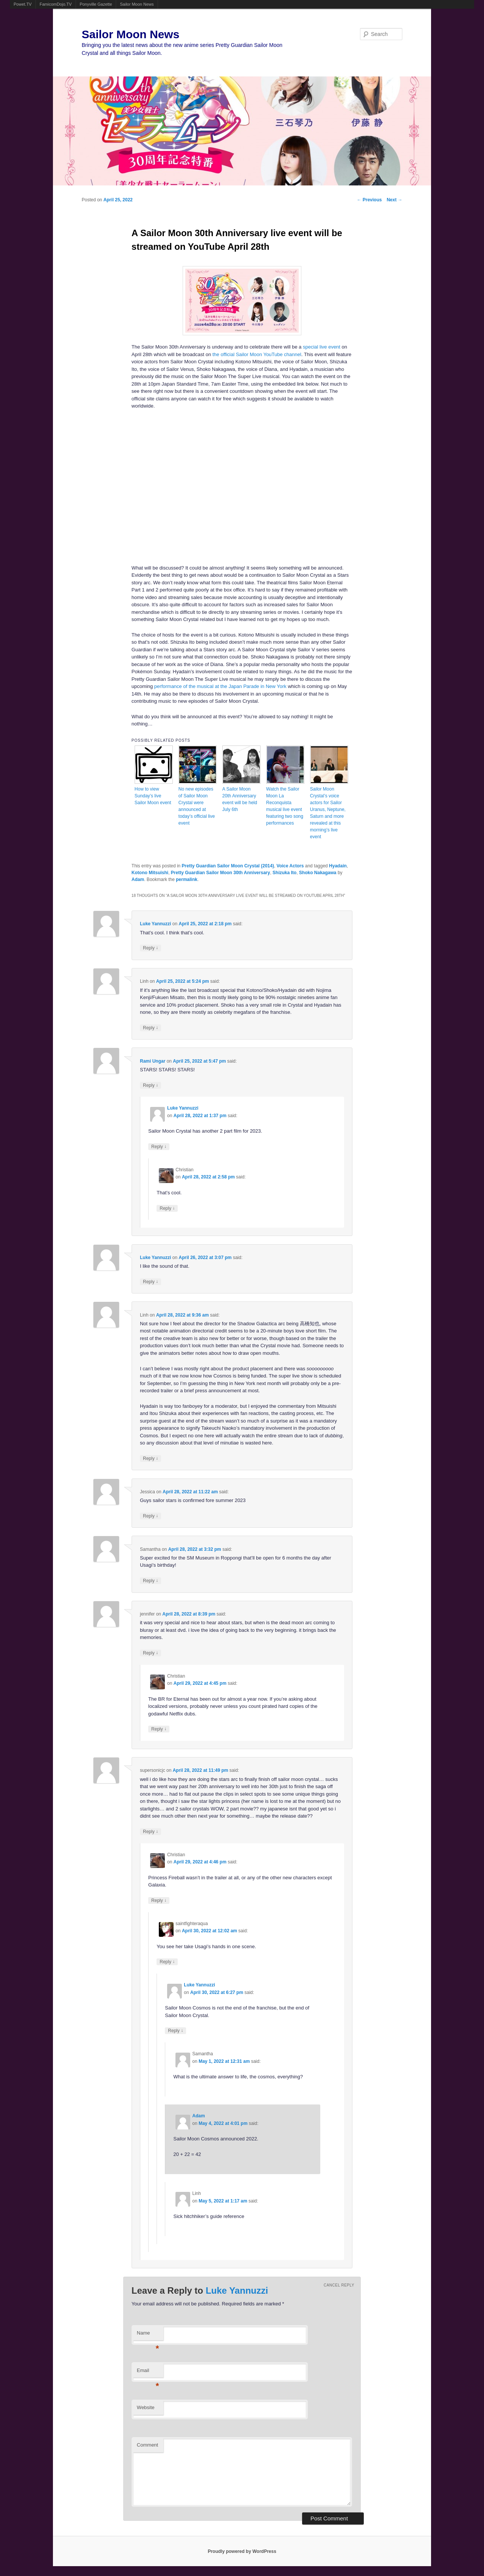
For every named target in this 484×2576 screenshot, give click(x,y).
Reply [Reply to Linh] (150, 1027)
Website (146, 2407)
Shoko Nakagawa (318, 872)
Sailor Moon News (137, 4)
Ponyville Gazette (96, 4)
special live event (321, 347)
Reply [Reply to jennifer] (150, 1653)
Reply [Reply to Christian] (167, 1208)
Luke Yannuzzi (155, 923)
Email (148, 2372)
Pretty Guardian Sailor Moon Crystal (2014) (228, 866)
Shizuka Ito (284, 872)
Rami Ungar (152, 1061)
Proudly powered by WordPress (242, 2551)
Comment (147, 2445)
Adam (138, 879)
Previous (369, 199)
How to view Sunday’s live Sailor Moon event (153, 795)
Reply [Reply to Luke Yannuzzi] (150, 948)
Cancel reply (339, 2285)
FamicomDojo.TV (56, 4)
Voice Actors (290, 866)
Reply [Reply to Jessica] (150, 1516)
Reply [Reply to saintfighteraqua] (167, 1961)
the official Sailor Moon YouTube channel (257, 354)
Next (394, 199)
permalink (186, 879)
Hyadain (338, 866)
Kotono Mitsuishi (150, 872)
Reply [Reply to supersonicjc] (150, 1831)
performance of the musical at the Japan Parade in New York (220, 686)
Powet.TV (23, 4)
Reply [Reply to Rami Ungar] (150, 1085)
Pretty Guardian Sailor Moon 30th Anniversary (220, 872)
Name (148, 2335)
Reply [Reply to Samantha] (150, 1580)
